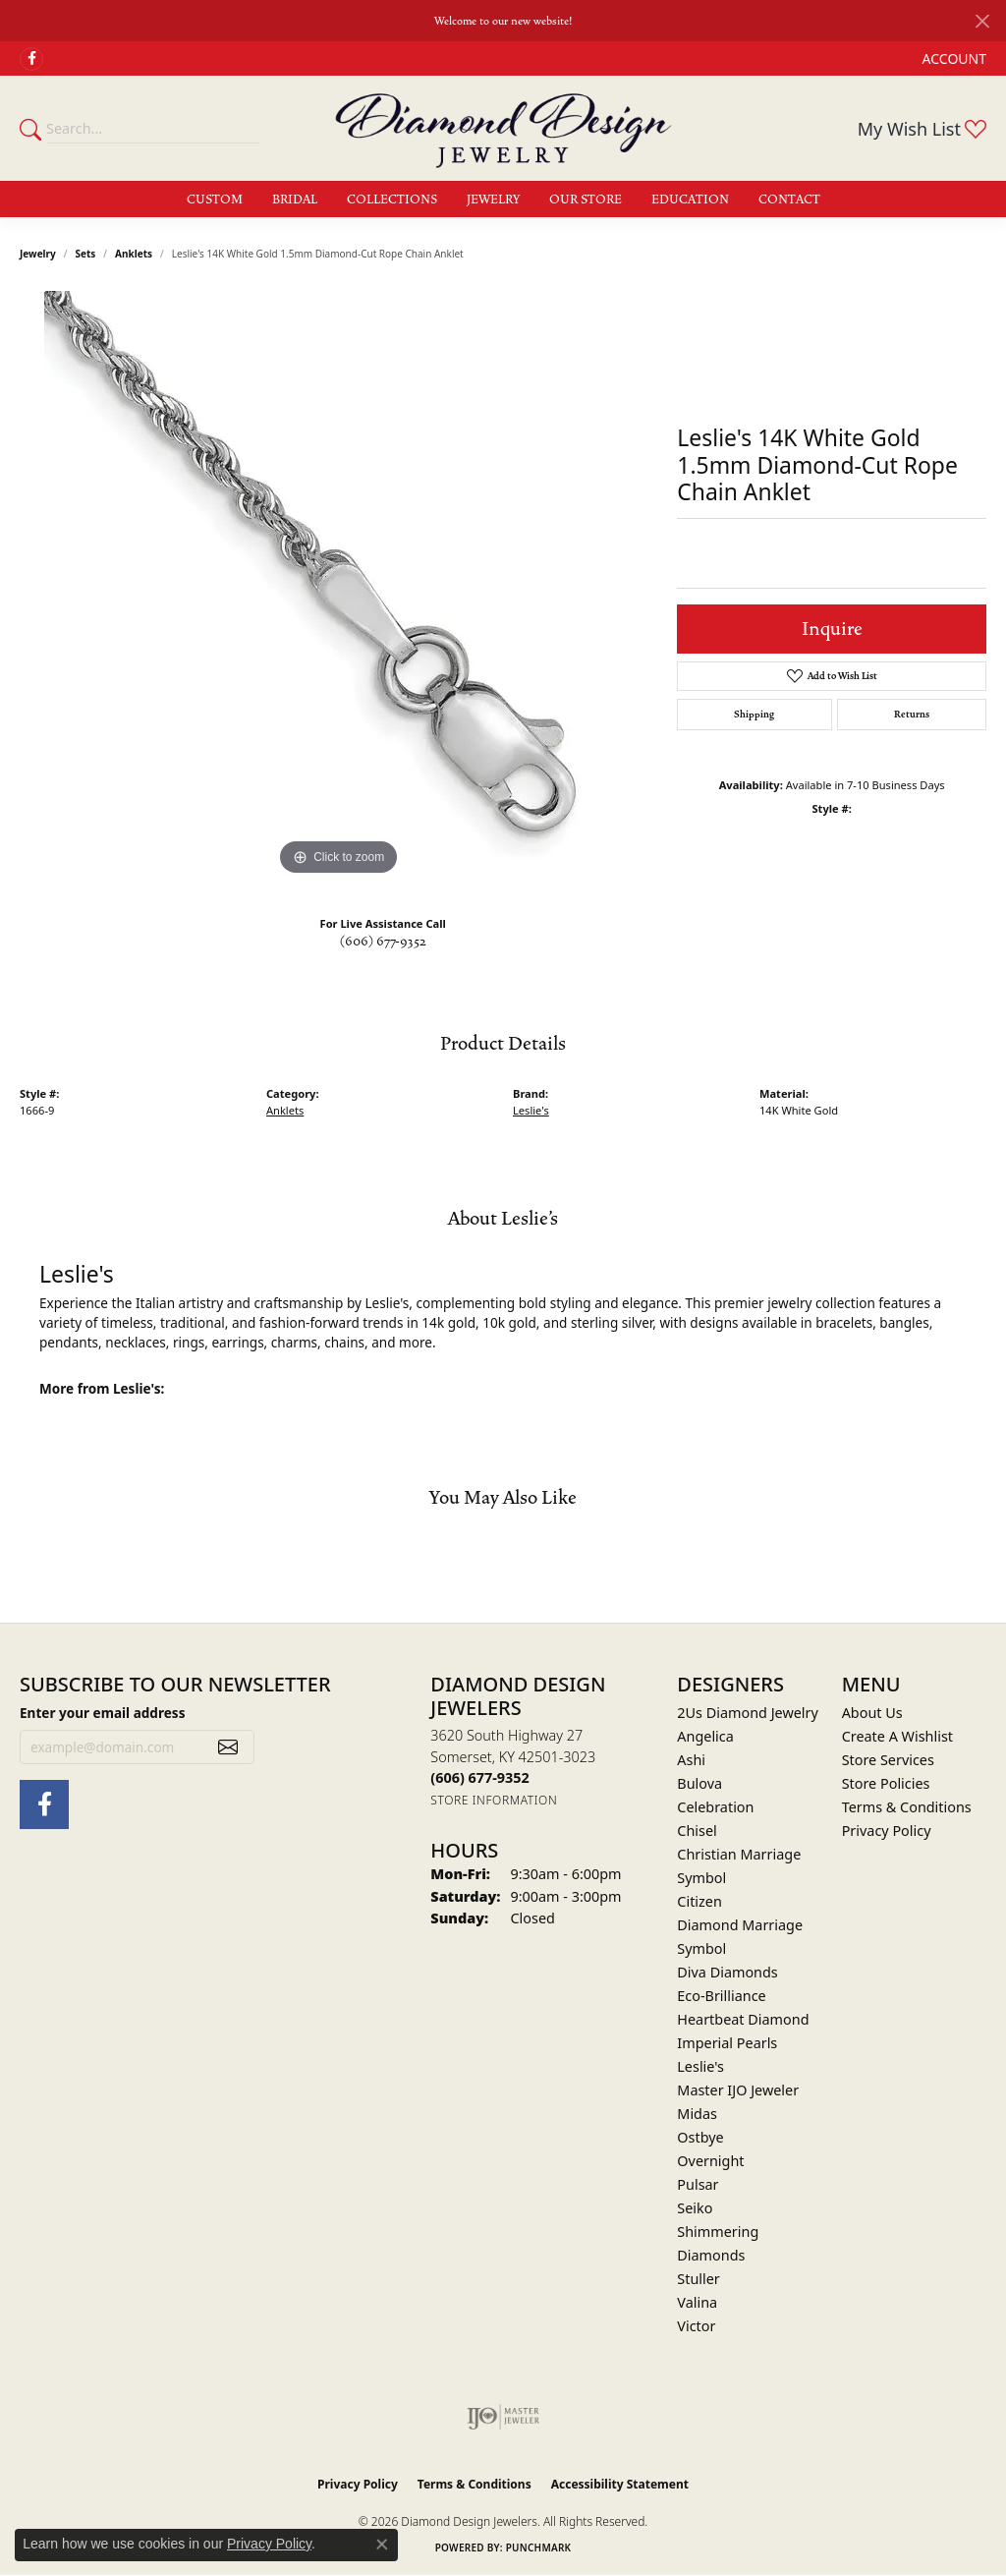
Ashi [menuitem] (691, 1759)
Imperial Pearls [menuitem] (727, 2042)
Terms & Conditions (907, 1807)
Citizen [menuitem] (699, 1901)
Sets (86, 253)
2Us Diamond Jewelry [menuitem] (747, 1712)
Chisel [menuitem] (696, 1830)
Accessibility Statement (620, 2484)
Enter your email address (102, 1712)
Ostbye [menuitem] (700, 2137)
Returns (911, 714)
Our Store (585, 199)
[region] (339, 586)
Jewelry (493, 199)
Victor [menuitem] (696, 2326)
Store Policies (886, 1783)
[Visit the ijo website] (503, 2416)
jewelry (38, 253)
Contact (789, 199)
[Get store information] (493, 1800)
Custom (215, 199)
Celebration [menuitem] (715, 1807)
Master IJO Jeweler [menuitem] (738, 2090)
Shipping (754, 714)
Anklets (133, 253)
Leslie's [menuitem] (700, 2066)
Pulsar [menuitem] (697, 2184)
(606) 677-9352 (383, 941)
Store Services (888, 1759)
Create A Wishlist (897, 1736)
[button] (952, 58)
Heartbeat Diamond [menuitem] (743, 2019)
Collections (392, 199)
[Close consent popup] (382, 2544)
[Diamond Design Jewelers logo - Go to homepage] (503, 128)
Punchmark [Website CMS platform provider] (539, 2547)
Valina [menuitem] (697, 2302)
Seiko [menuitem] (694, 2208)
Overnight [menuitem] (710, 2160)
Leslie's (531, 1110)
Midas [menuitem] (697, 2113)
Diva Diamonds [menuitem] (727, 1972)
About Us (872, 1712)
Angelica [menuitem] (705, 1736)
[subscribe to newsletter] (227, 1747)
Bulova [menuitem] (699, 1783)
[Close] (982, 21)
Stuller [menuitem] (698, 2278)
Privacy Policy (886, 1830)
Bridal (294, 199)
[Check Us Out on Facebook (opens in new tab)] (31, 59)
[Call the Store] (479, 1777)
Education (690, 199)
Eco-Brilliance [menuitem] (721, 1995)
